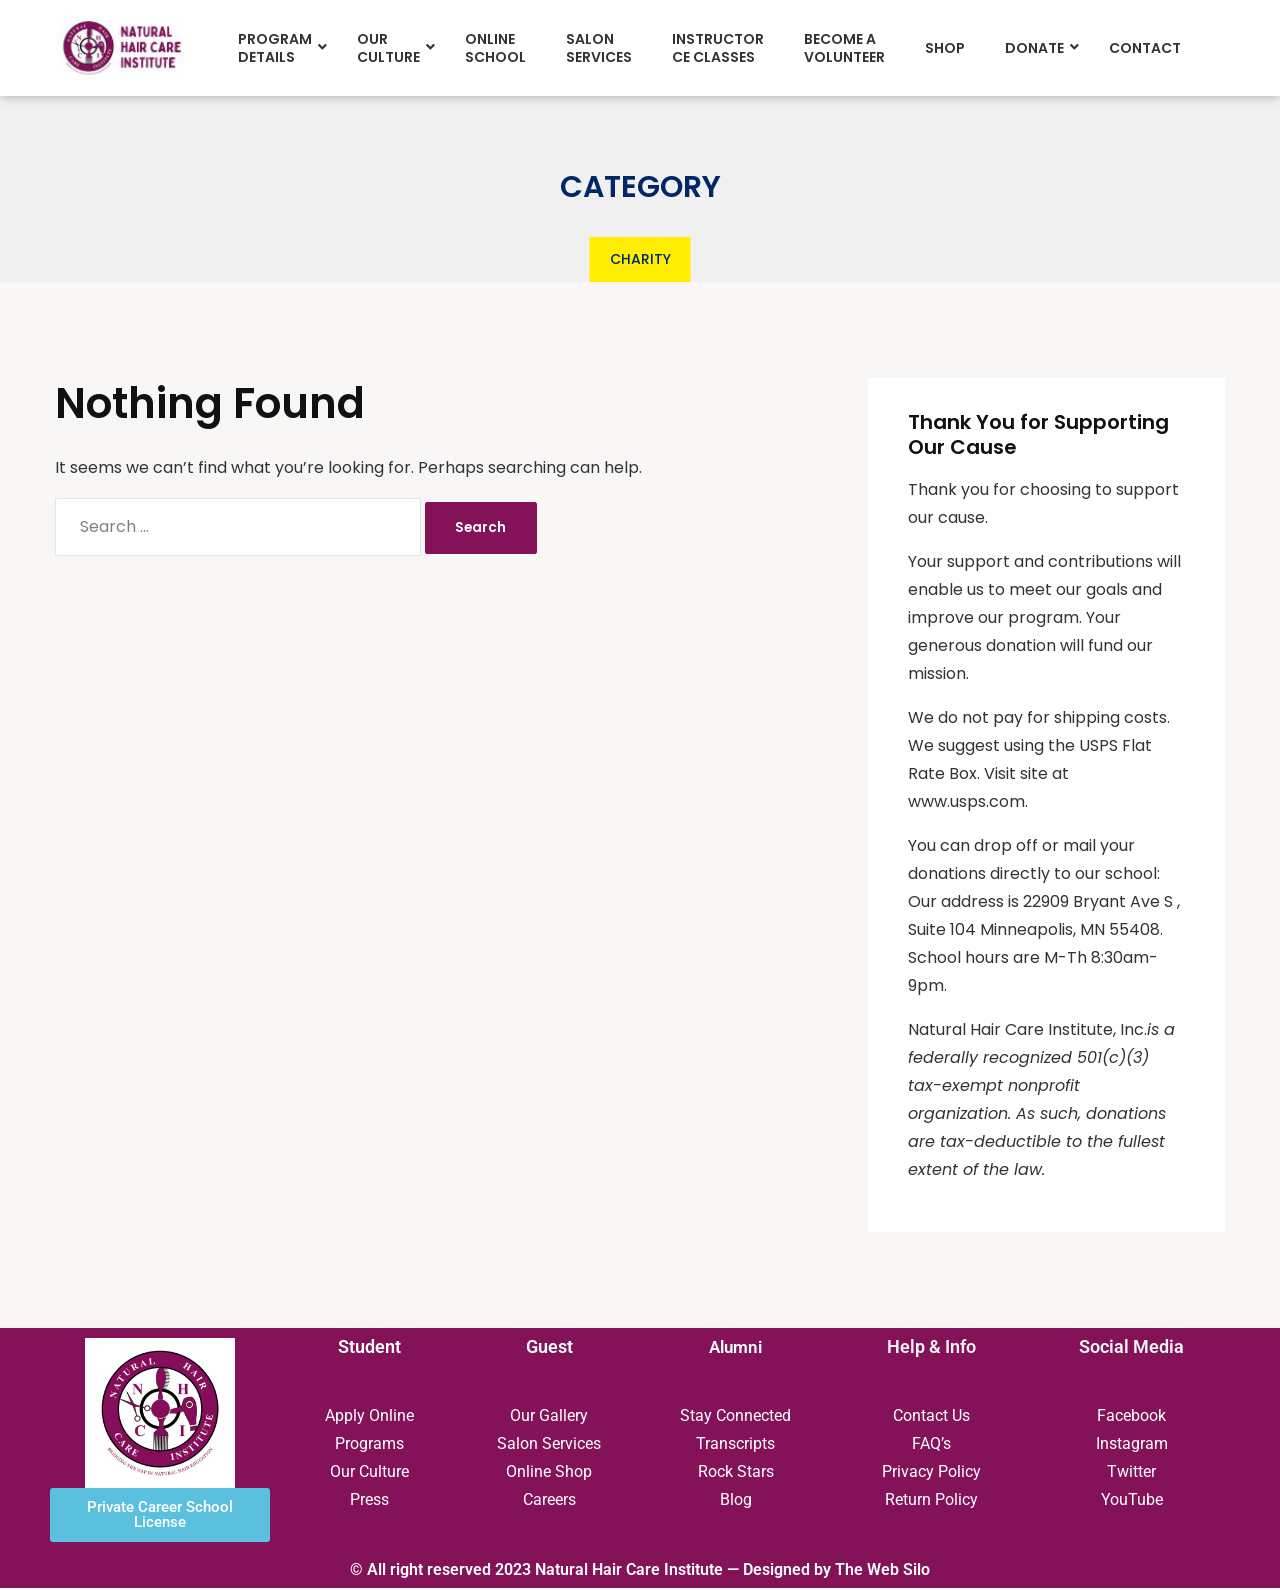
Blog (736, 1501)
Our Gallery (549, 1417)
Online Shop (549, 1473)
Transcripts (735, 1445)
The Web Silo (882, 1571)
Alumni (736, 1348)
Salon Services (549, 1445)
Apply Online (369, 1417)
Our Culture (369, 1473)
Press (369, 1501)
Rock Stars (736, 1473)
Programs (369, 1445)
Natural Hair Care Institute (629, 1571)
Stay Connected (735, 1417)
